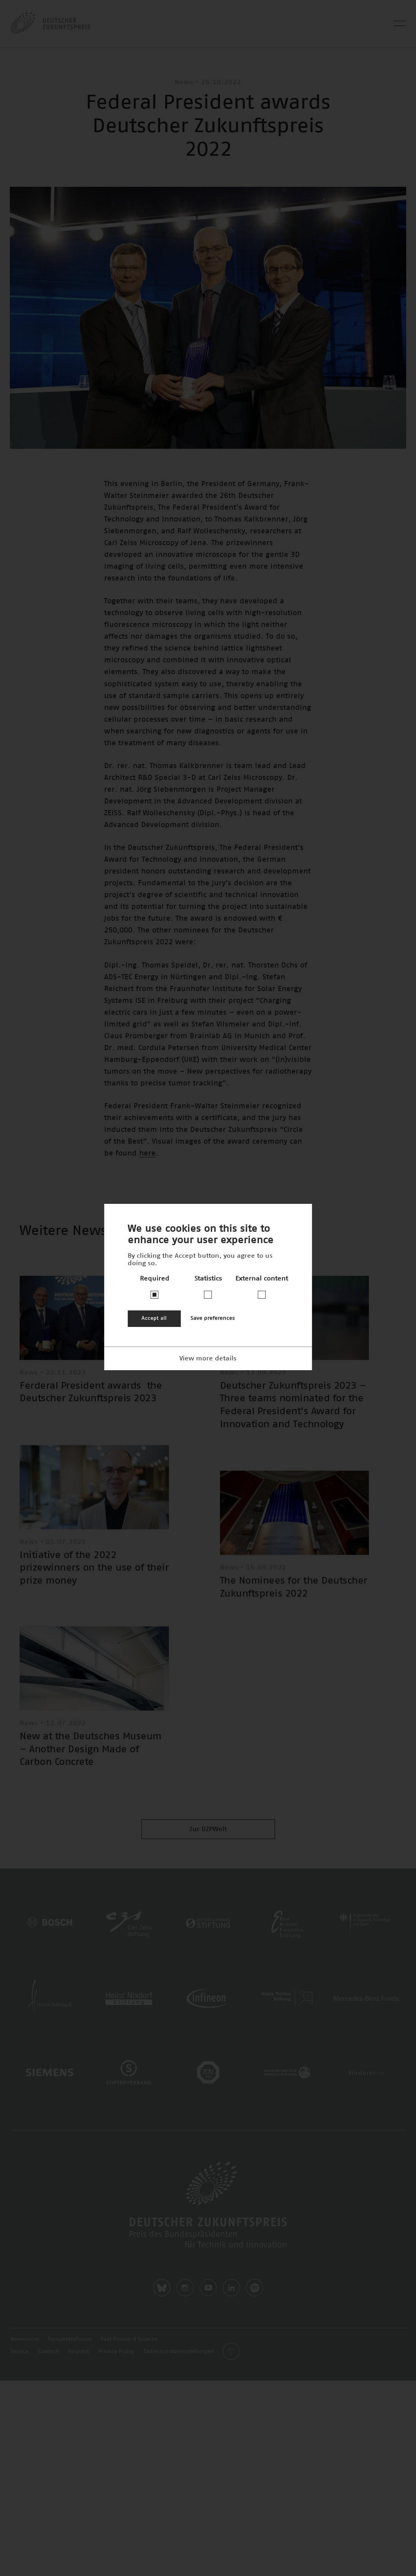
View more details (208, 1358)
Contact (48, 2351)
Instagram (185, 2287)
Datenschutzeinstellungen (178, 2351)
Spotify (254, 2287)
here (147, 1153)
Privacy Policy (116, 2351)
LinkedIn (231, 2287)
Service (19, 2351)
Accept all (154, 1318)
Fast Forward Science (129, 2339)
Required (154, 1278)
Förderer (366, 2073)
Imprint (78, 2351)
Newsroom (25, 2339)
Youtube (208, 2287)
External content (261, 1278)
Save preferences (213, 1318)
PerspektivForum (70, 2339)
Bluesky (161, 2287)
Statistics (208, 1278)
